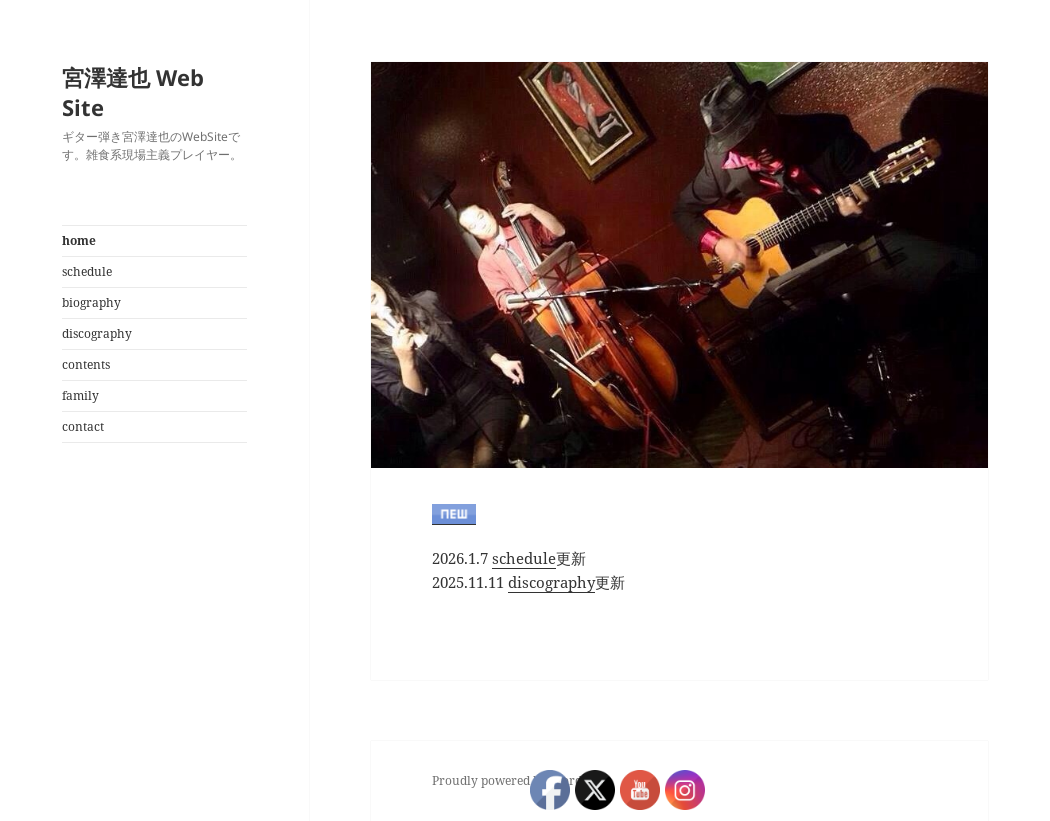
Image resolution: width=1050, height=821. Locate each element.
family (80, 395)
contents (86, 364)
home (79, 240)
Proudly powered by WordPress (521, 780)
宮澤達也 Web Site (133, 92)
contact (83, 426)
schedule (87, 271)
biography (91, 302)
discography (97, 333)
